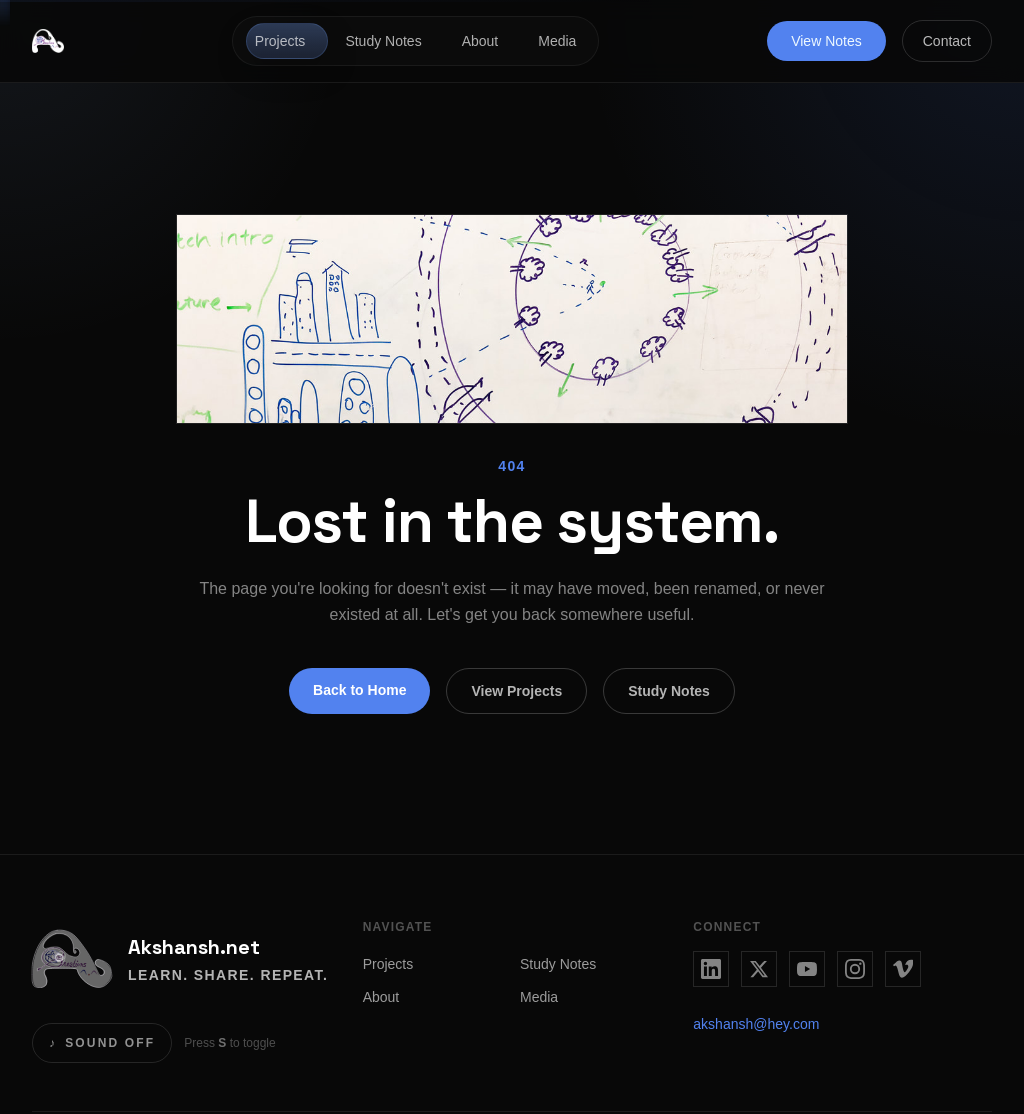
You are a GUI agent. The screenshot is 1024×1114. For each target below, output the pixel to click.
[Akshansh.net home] (48, 41)
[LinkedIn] (711, 969)
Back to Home (359, 690)
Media (557, 41)
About (480, 41)
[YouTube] (807, 969)
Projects (280, 41)
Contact (947, 41)
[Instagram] (855, 969)
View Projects (516, 691)
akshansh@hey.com (756, 1024)
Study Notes (383, 41)
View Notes (826, 41)
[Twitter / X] (759, 969)
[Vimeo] (903, 969)
